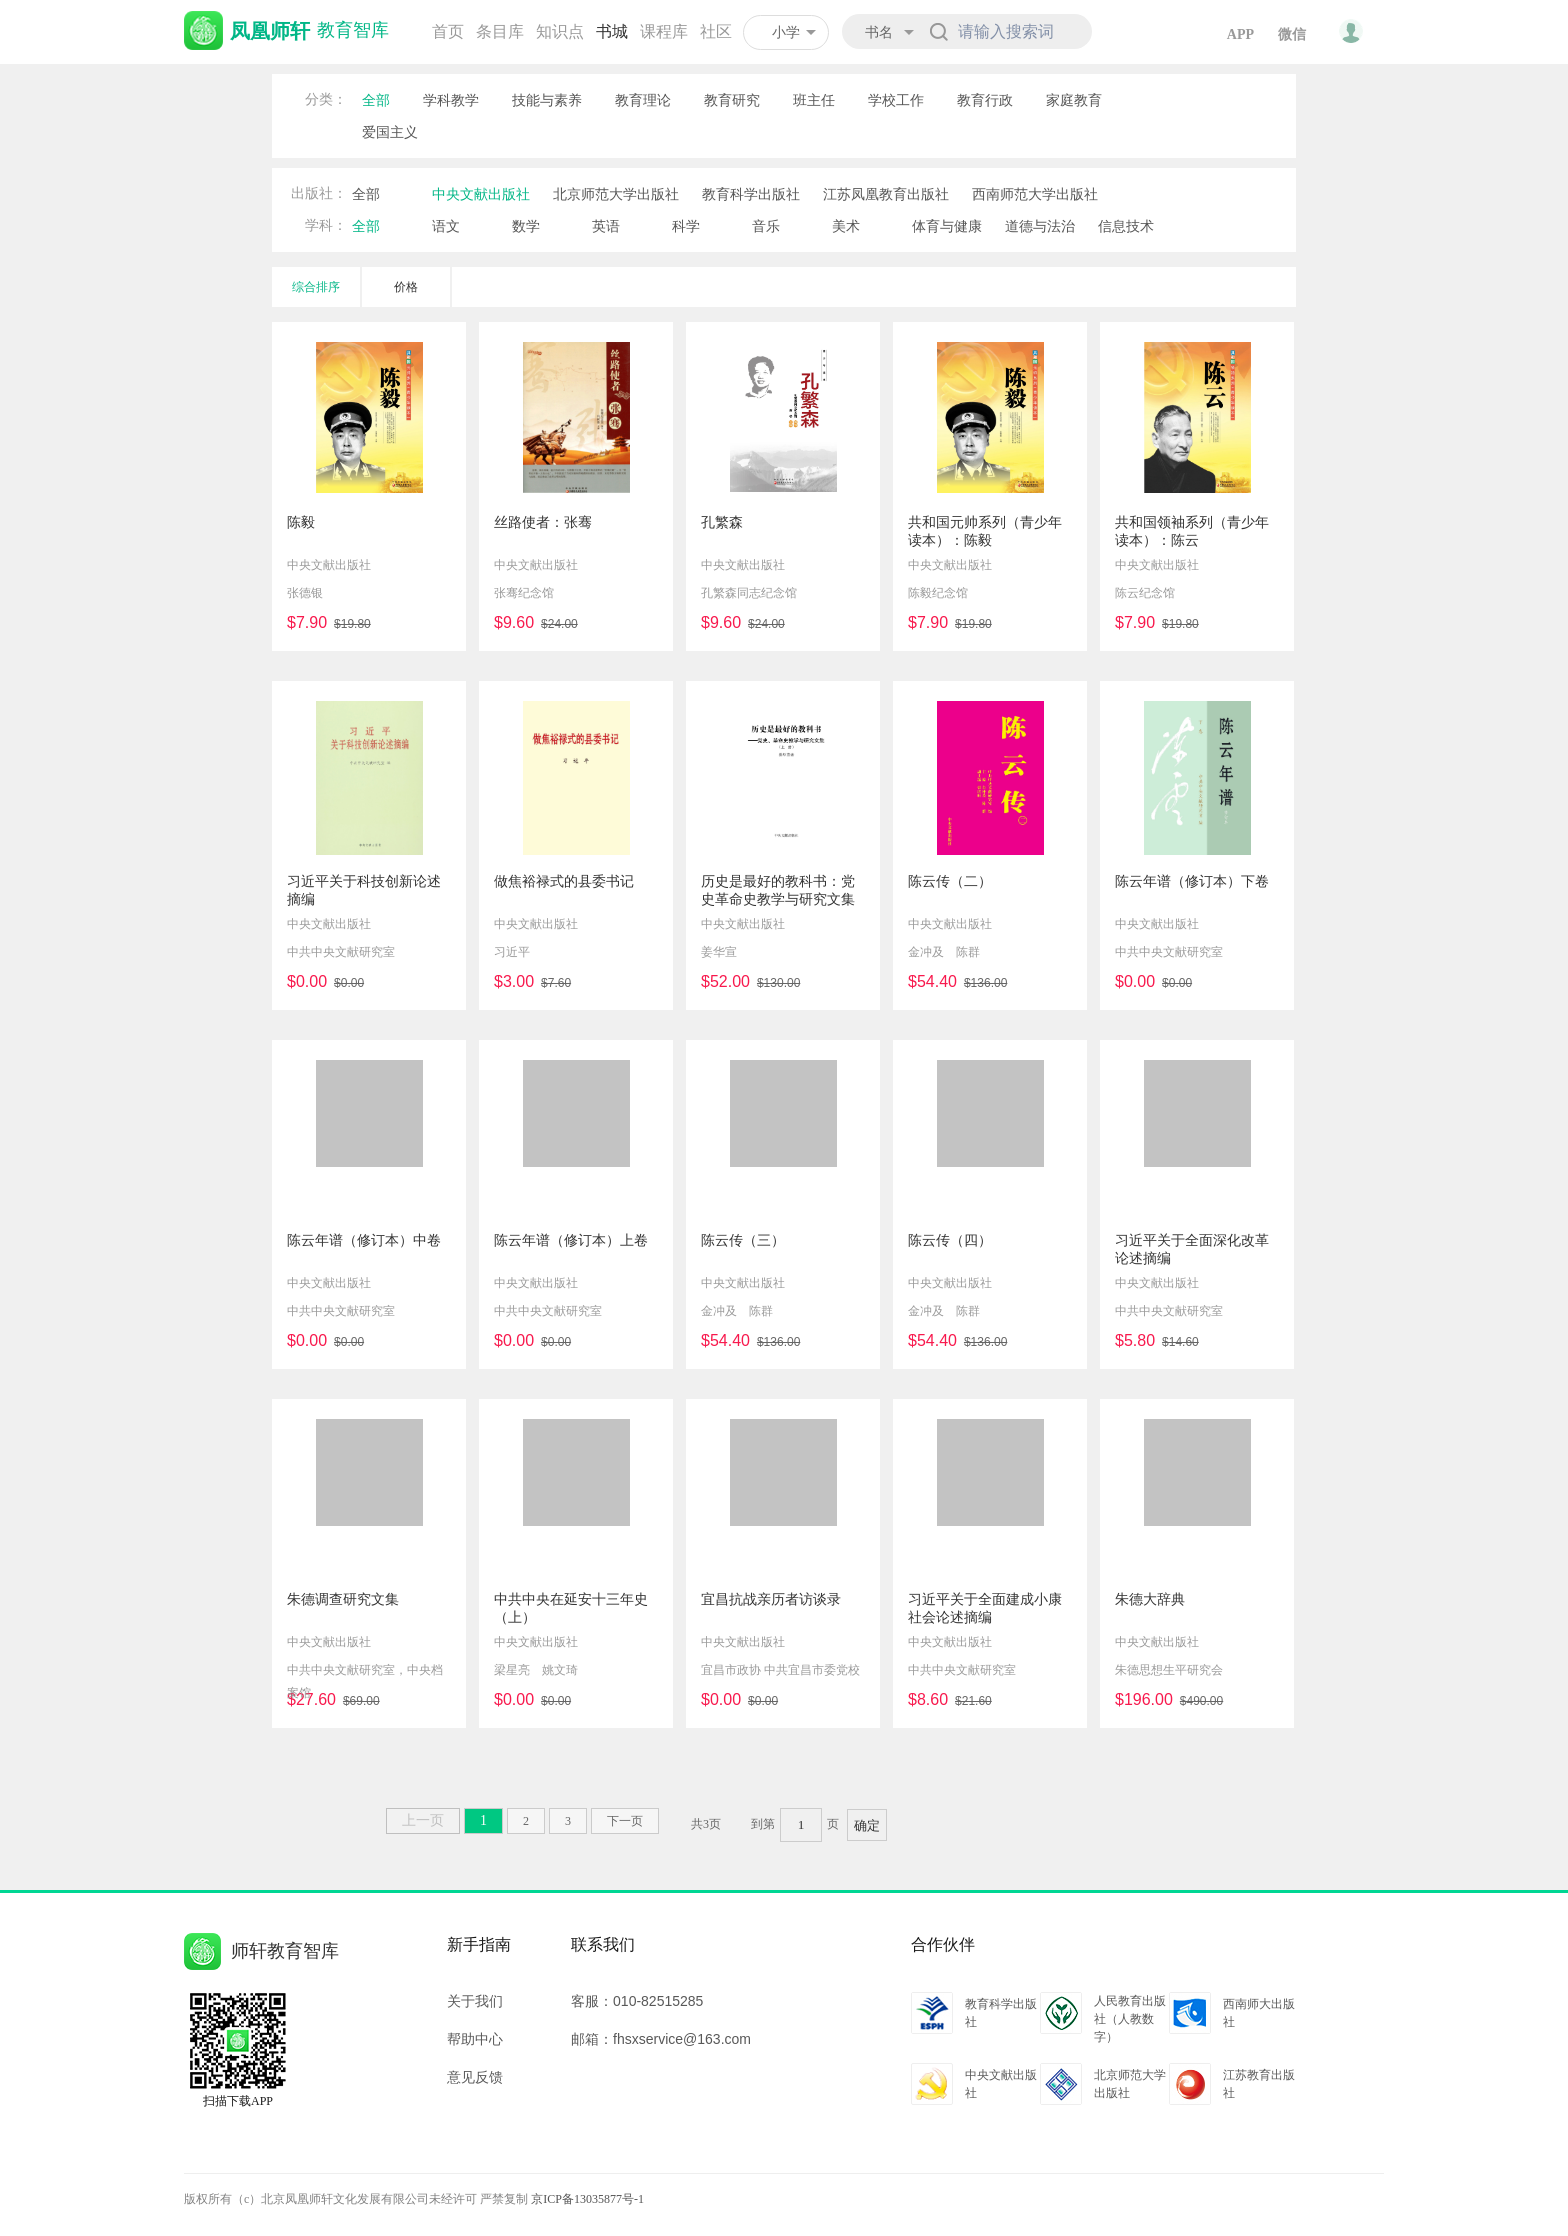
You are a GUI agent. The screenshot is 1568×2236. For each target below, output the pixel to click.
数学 (526, 226)
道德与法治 (1040, 226)
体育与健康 (947, 226)
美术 (846, 226)
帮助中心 (475, 2039)
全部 (376, 100)
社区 (716, 31)
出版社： (319, 193)
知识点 (560, 31)
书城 (612, 31)
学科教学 (451, 100)
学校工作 (896, 100)
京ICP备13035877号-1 (587, 2199)
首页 (448, 31)
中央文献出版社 (481, 194)
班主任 (814, 100)
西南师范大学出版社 (1035, 194)
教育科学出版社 (751, 194)
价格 (406, 287)
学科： (326, 225)
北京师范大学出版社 (616, 194)
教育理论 (643, 100)
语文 (446, 226)
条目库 (500, 31)
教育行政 (985, 100)
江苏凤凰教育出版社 (886, 194)
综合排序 (316, 287)
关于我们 (475, 2001)
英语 (606, 226)
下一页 (625, 1821)
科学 (686, 226)
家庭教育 (1074, 100)
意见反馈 (475, 2077)
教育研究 (732, 100)
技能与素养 (547, 100)
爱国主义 (390, 132)
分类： (326, 99)
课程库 (664, 31)
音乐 (766, 226)
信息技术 (1126, 226)
